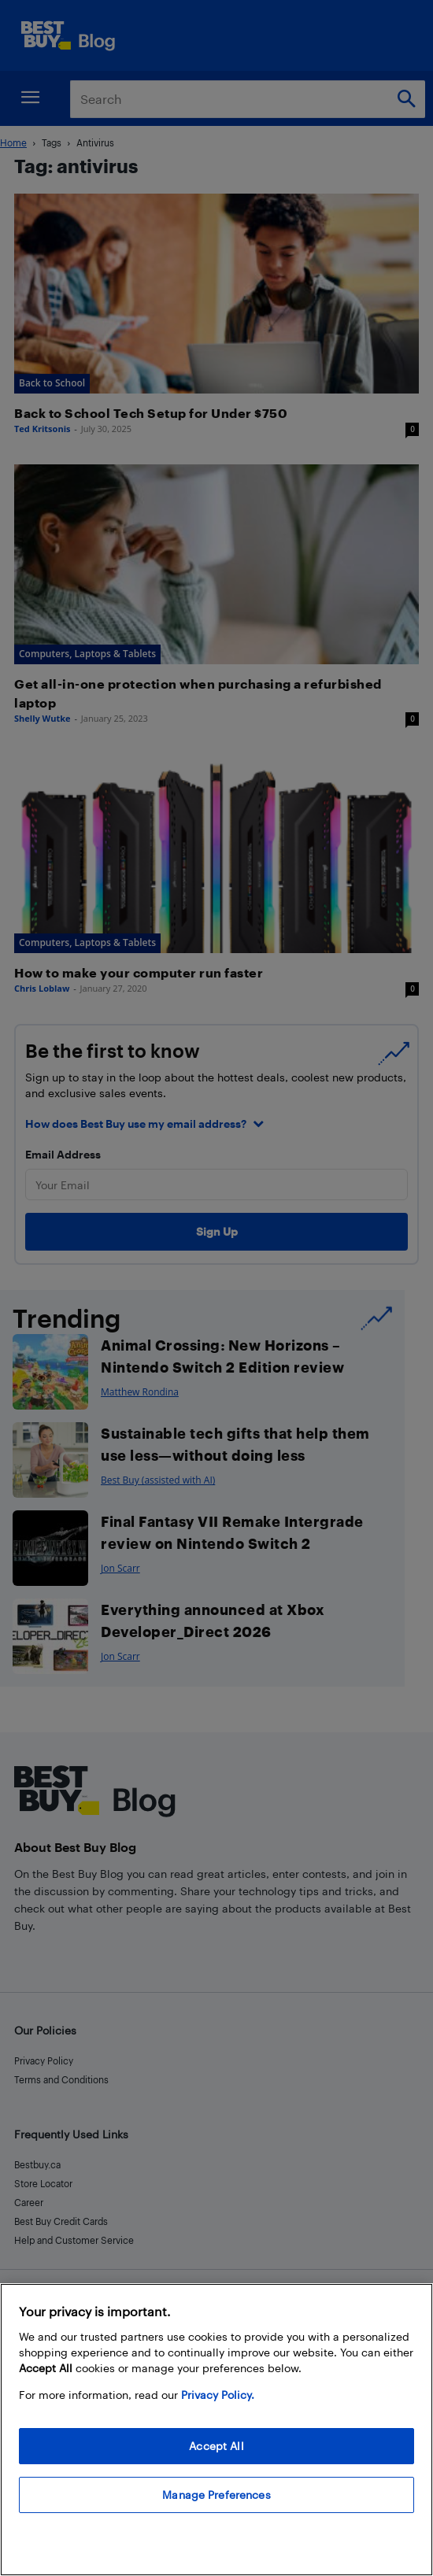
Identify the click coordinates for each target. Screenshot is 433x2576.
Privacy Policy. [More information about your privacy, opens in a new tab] (217, 2394)
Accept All (216, 2445)
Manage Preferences (216, 2494)
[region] (216, 2429)
